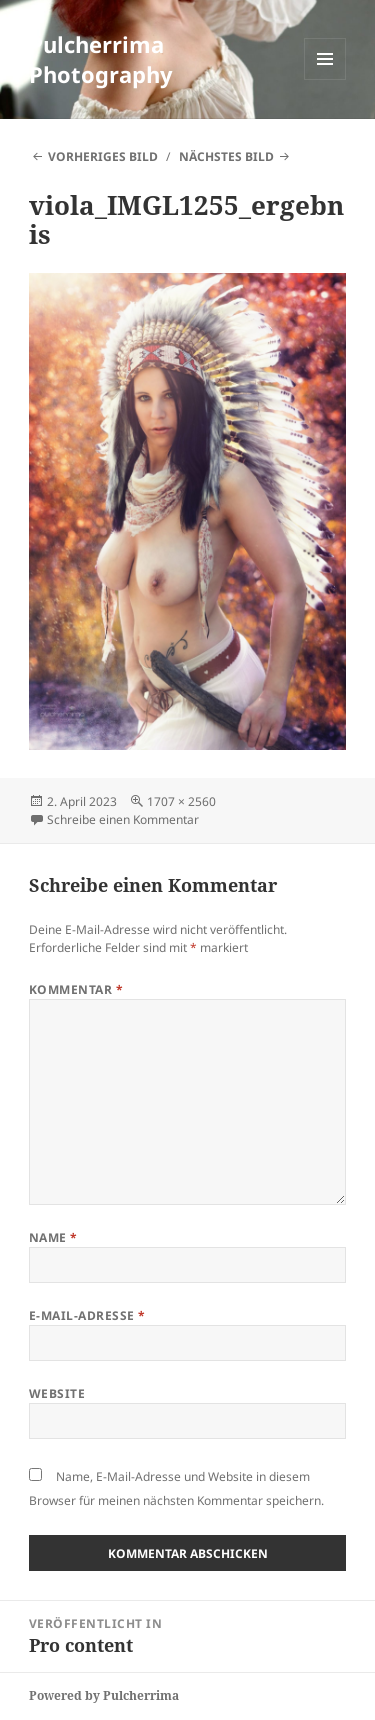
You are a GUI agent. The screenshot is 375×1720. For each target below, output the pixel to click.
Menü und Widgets (325, 79)
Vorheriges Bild (103, 156)
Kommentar (76, 989)
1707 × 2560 (181, 801)
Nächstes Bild (226, 156)
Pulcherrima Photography (101, 59)
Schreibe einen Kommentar (123, 819)
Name (53, 1237)
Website (57, 1393)
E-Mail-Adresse (87, 1315)
